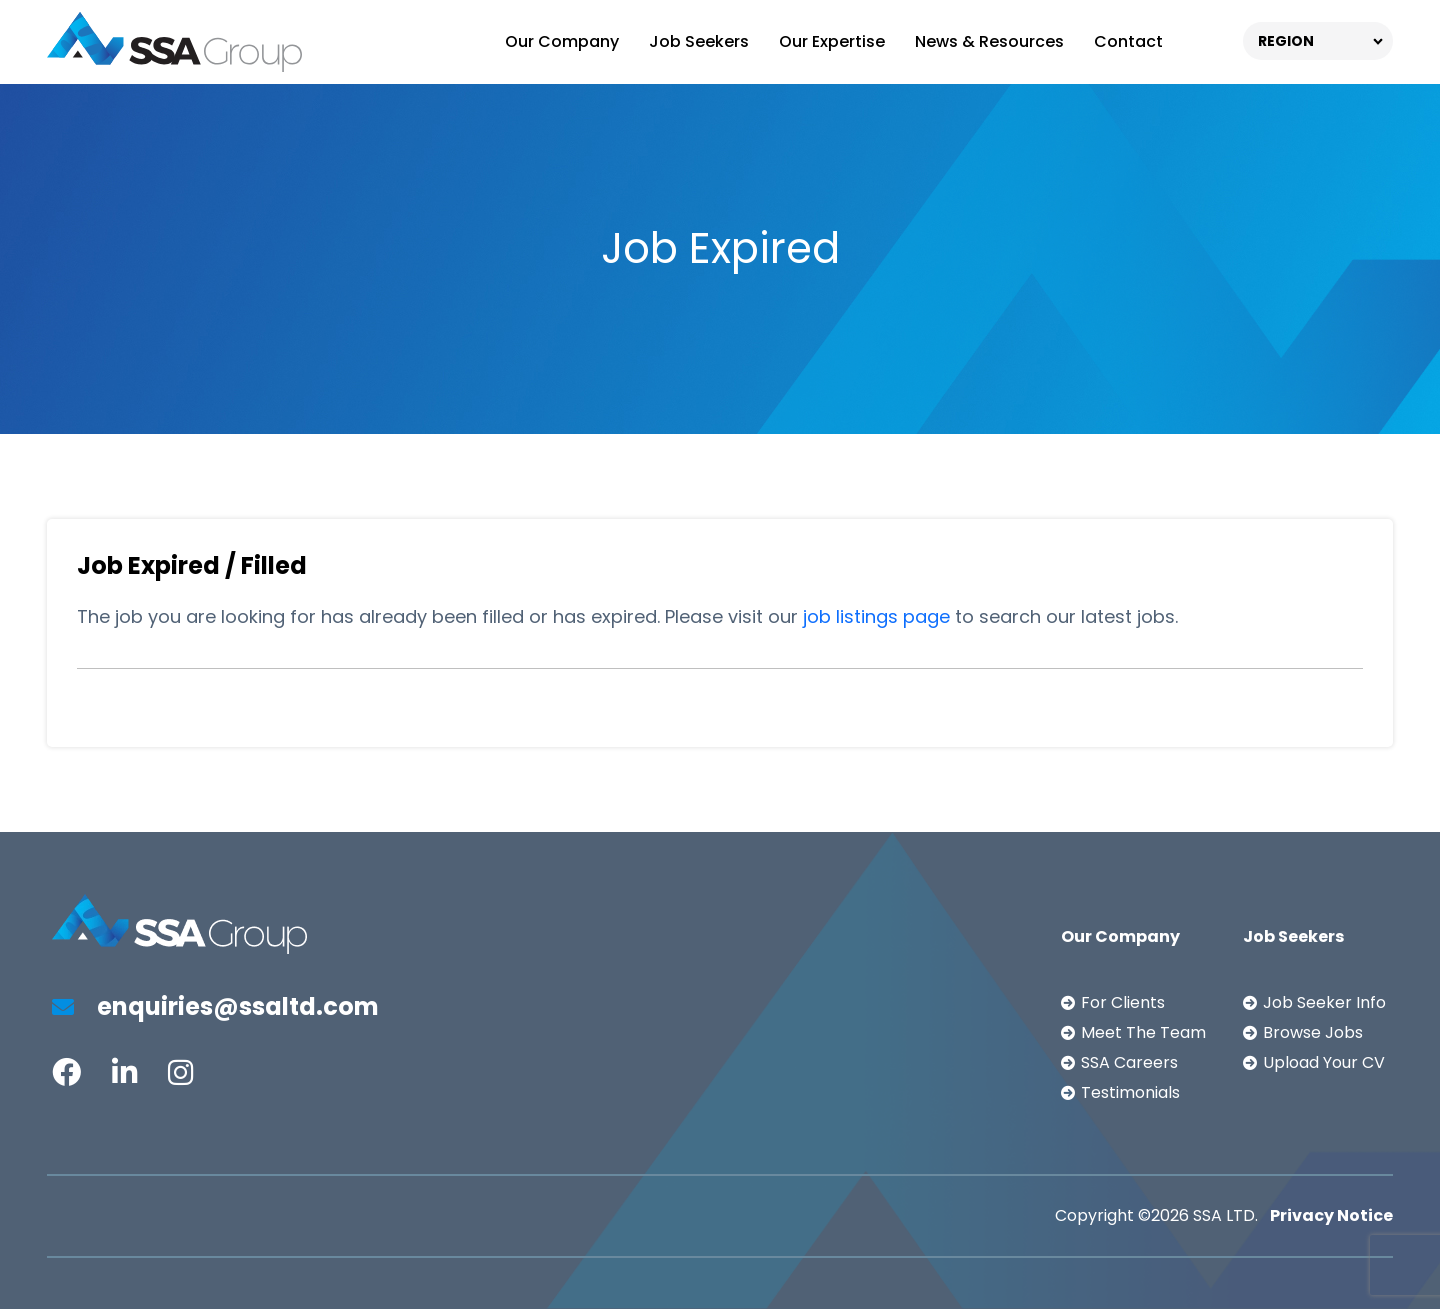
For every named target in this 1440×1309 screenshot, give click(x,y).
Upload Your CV (1324, 1062)
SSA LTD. (1225, 1215)
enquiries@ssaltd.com (215, 1006)
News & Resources (989, 41)
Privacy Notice (1331, 1215)
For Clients (1123, 1002)
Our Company (562, 41)
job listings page (876, 616)
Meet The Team (1143, 1032)
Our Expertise (832, 41)
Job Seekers (699, 41)
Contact (1128, 41)
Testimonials (1130, 1092)
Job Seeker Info (1324, 1002)
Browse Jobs (1313, 1032)
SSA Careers (1129, 1062)
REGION (1286, 41)
